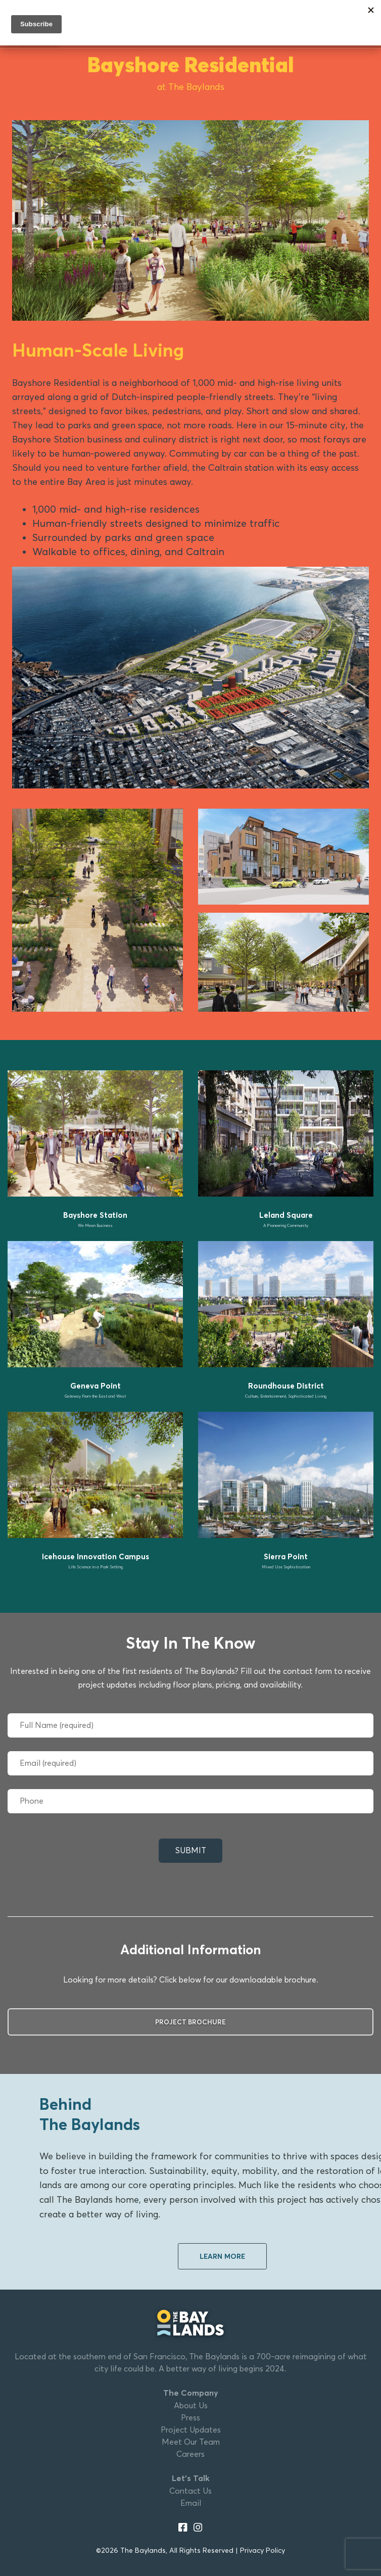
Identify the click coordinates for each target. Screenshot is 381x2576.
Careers (190, 2454)
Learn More (222, 2256)
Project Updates (191, 2430)
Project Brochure (190, 2022)
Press (190, 2417)
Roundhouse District (286, 1386)
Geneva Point (95, 1386)
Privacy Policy (262, 2550)
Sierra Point (286, 1556)
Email (190, 2503)
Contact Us (190, 2491)
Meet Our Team (191, 2442)
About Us (191, 2405)
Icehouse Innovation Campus (95, 1556)
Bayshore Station (95, 1215)
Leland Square (286, 1215)
